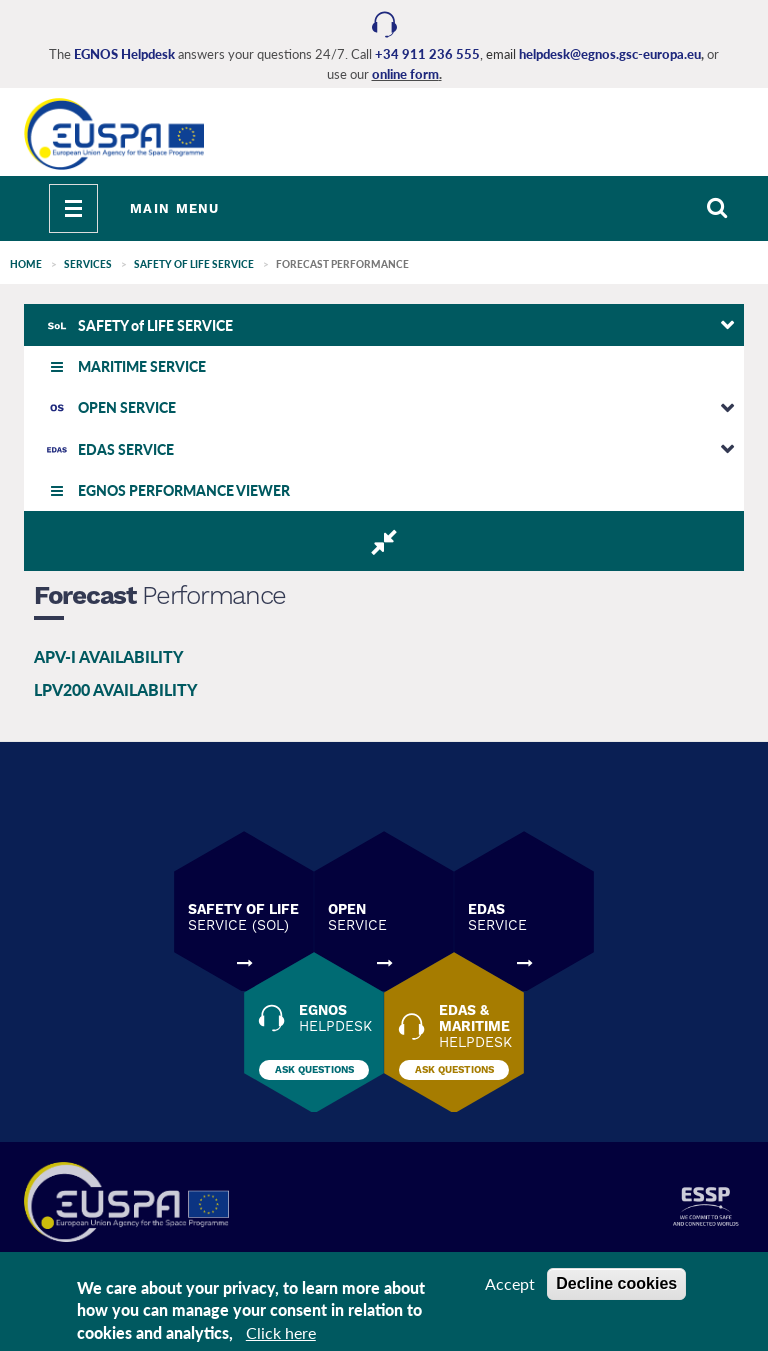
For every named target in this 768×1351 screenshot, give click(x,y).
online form (405, 74)
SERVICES (88, 264)
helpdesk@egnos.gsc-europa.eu (610, 54)
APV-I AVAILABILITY (109, 656)
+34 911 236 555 (427, 54)
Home (26, 264)
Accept (510, 1283)
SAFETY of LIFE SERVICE (194, 264)
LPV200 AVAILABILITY (116, 689)
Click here (281, 1332)
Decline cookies (616, 1283)
